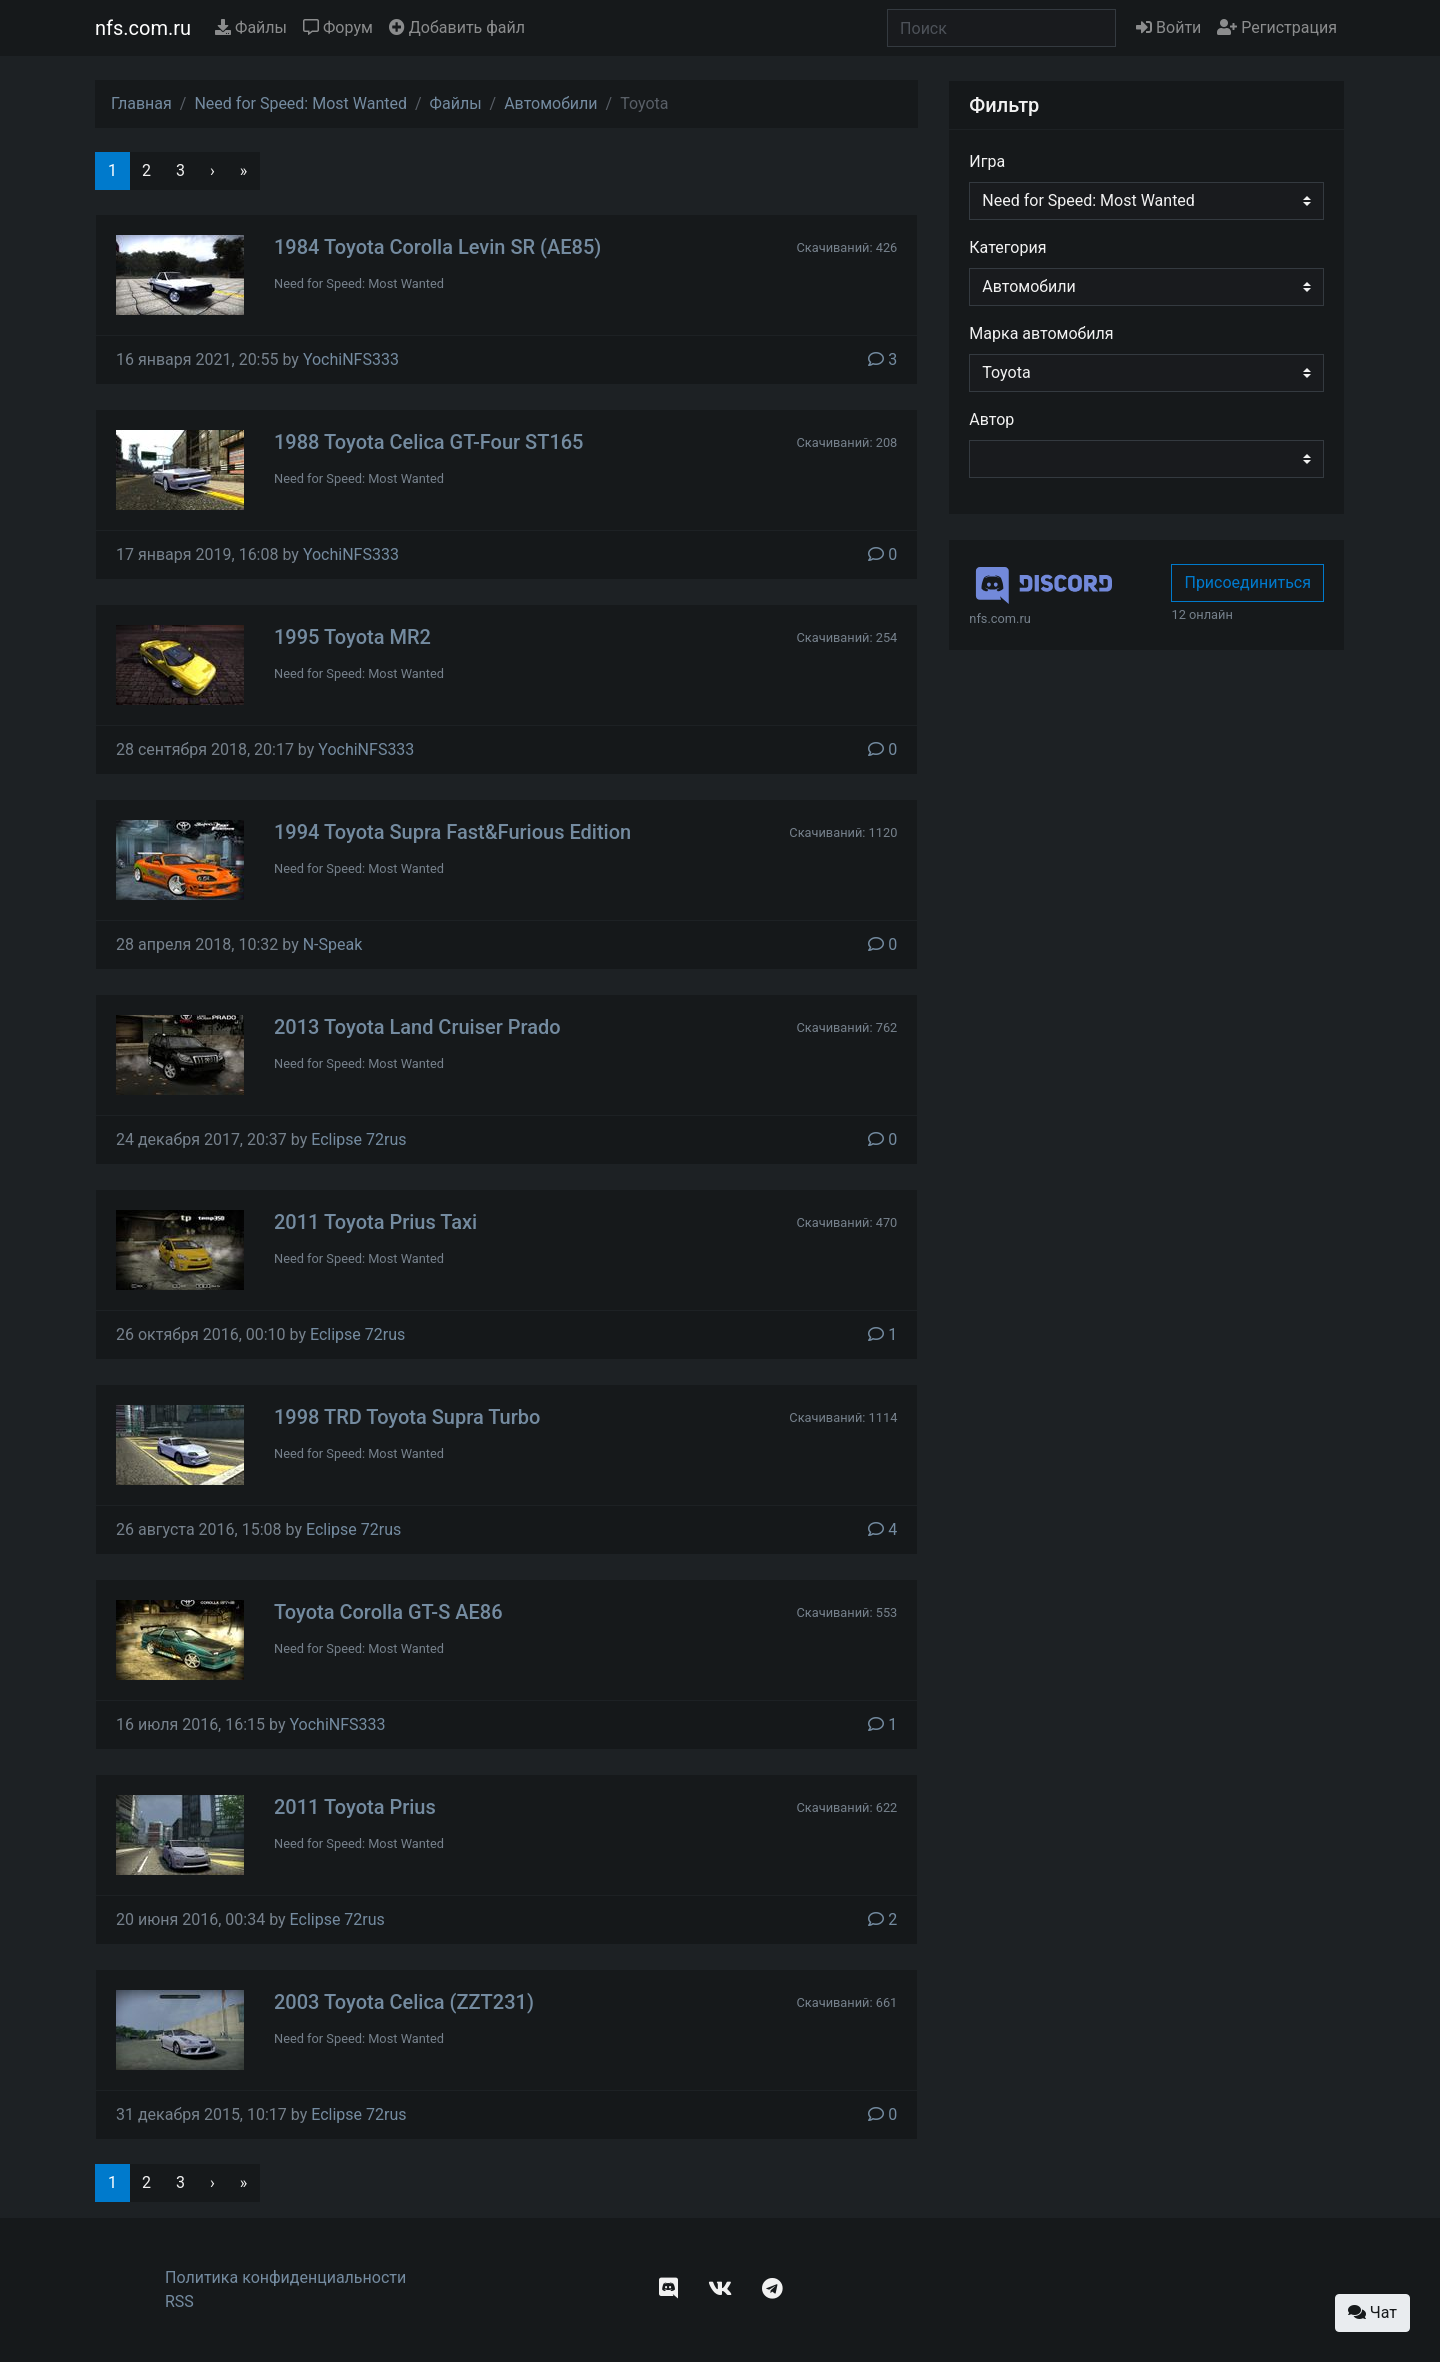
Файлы (251, 27)
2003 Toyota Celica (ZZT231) (404, 2002)
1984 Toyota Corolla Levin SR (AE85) (437, 247)
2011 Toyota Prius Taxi (375, 1222)
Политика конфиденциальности (285, 2277)
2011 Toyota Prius (355, 1807)
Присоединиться (1247, 582)
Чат (1372, 2312)
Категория (1007, 247)
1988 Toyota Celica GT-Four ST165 (429, 442)
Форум (338, 27)
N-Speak (333, 944)
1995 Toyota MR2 (352, 637)
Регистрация (1277, 27)
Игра (987, 161)
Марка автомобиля (1041, 333)
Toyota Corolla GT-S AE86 (388, 1612)
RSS (179, 2301)
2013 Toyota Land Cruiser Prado (417, 1027)
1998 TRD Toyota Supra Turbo (407, 1417)
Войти (1168, 27)
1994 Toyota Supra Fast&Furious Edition (452, 832)
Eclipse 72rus (358, 1139)
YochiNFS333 (351, 359)
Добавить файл (457, 27)
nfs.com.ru (143, 28)
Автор (991, 419)
